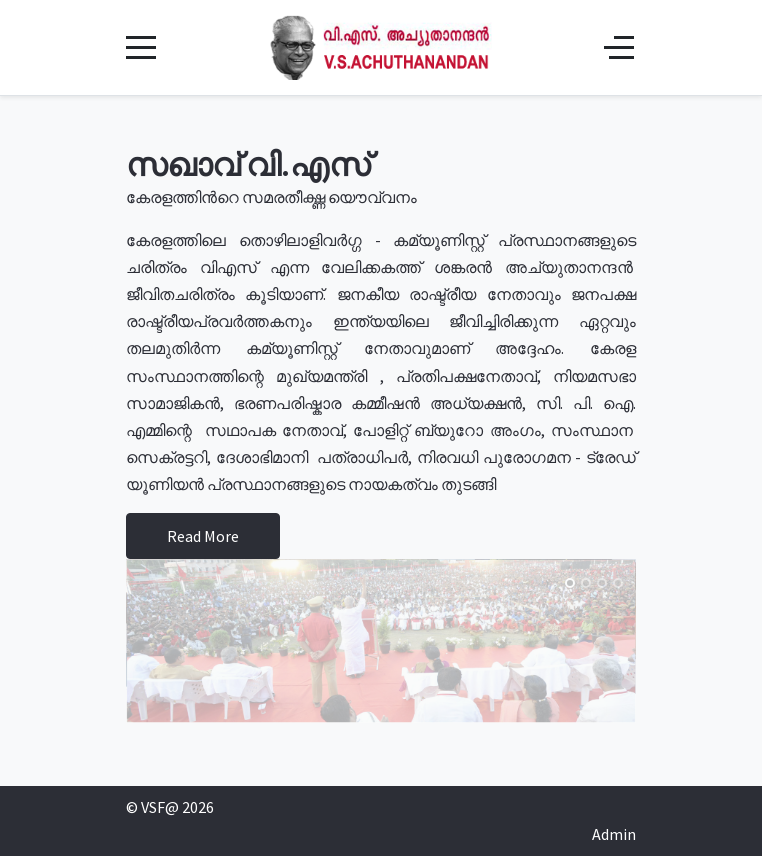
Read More (203, 536)
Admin (614, 834)
